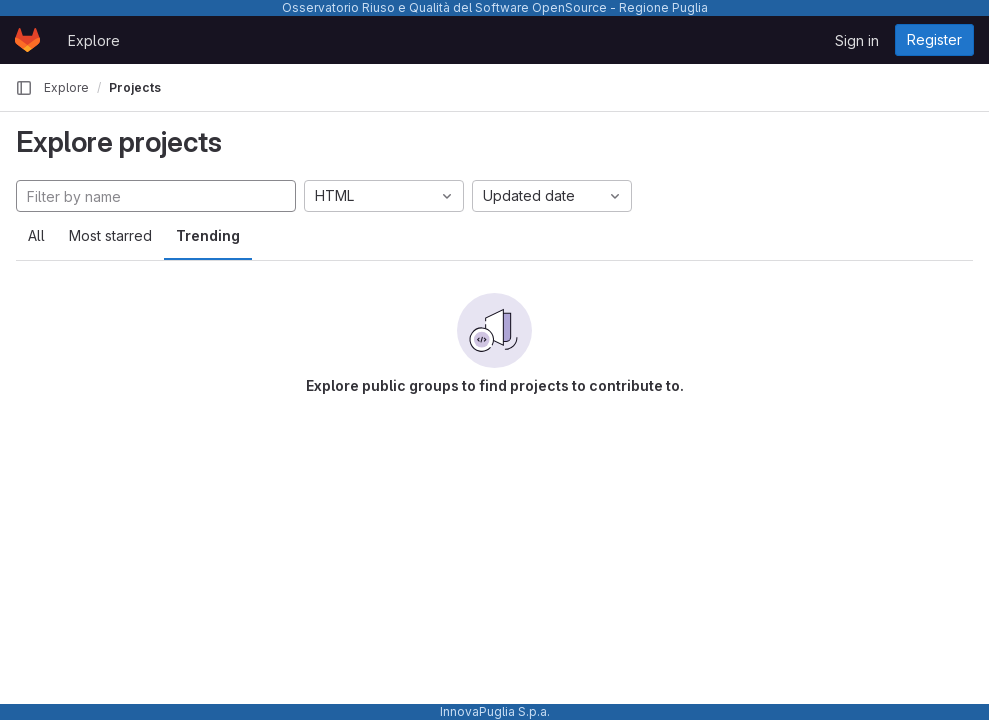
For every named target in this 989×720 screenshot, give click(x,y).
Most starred (110, 235)
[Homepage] (27, 40)
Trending (208, 235)
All (36, 235)
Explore (94, 40)
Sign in (857, 40)
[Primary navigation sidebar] (24, 88)
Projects (135, 87)
